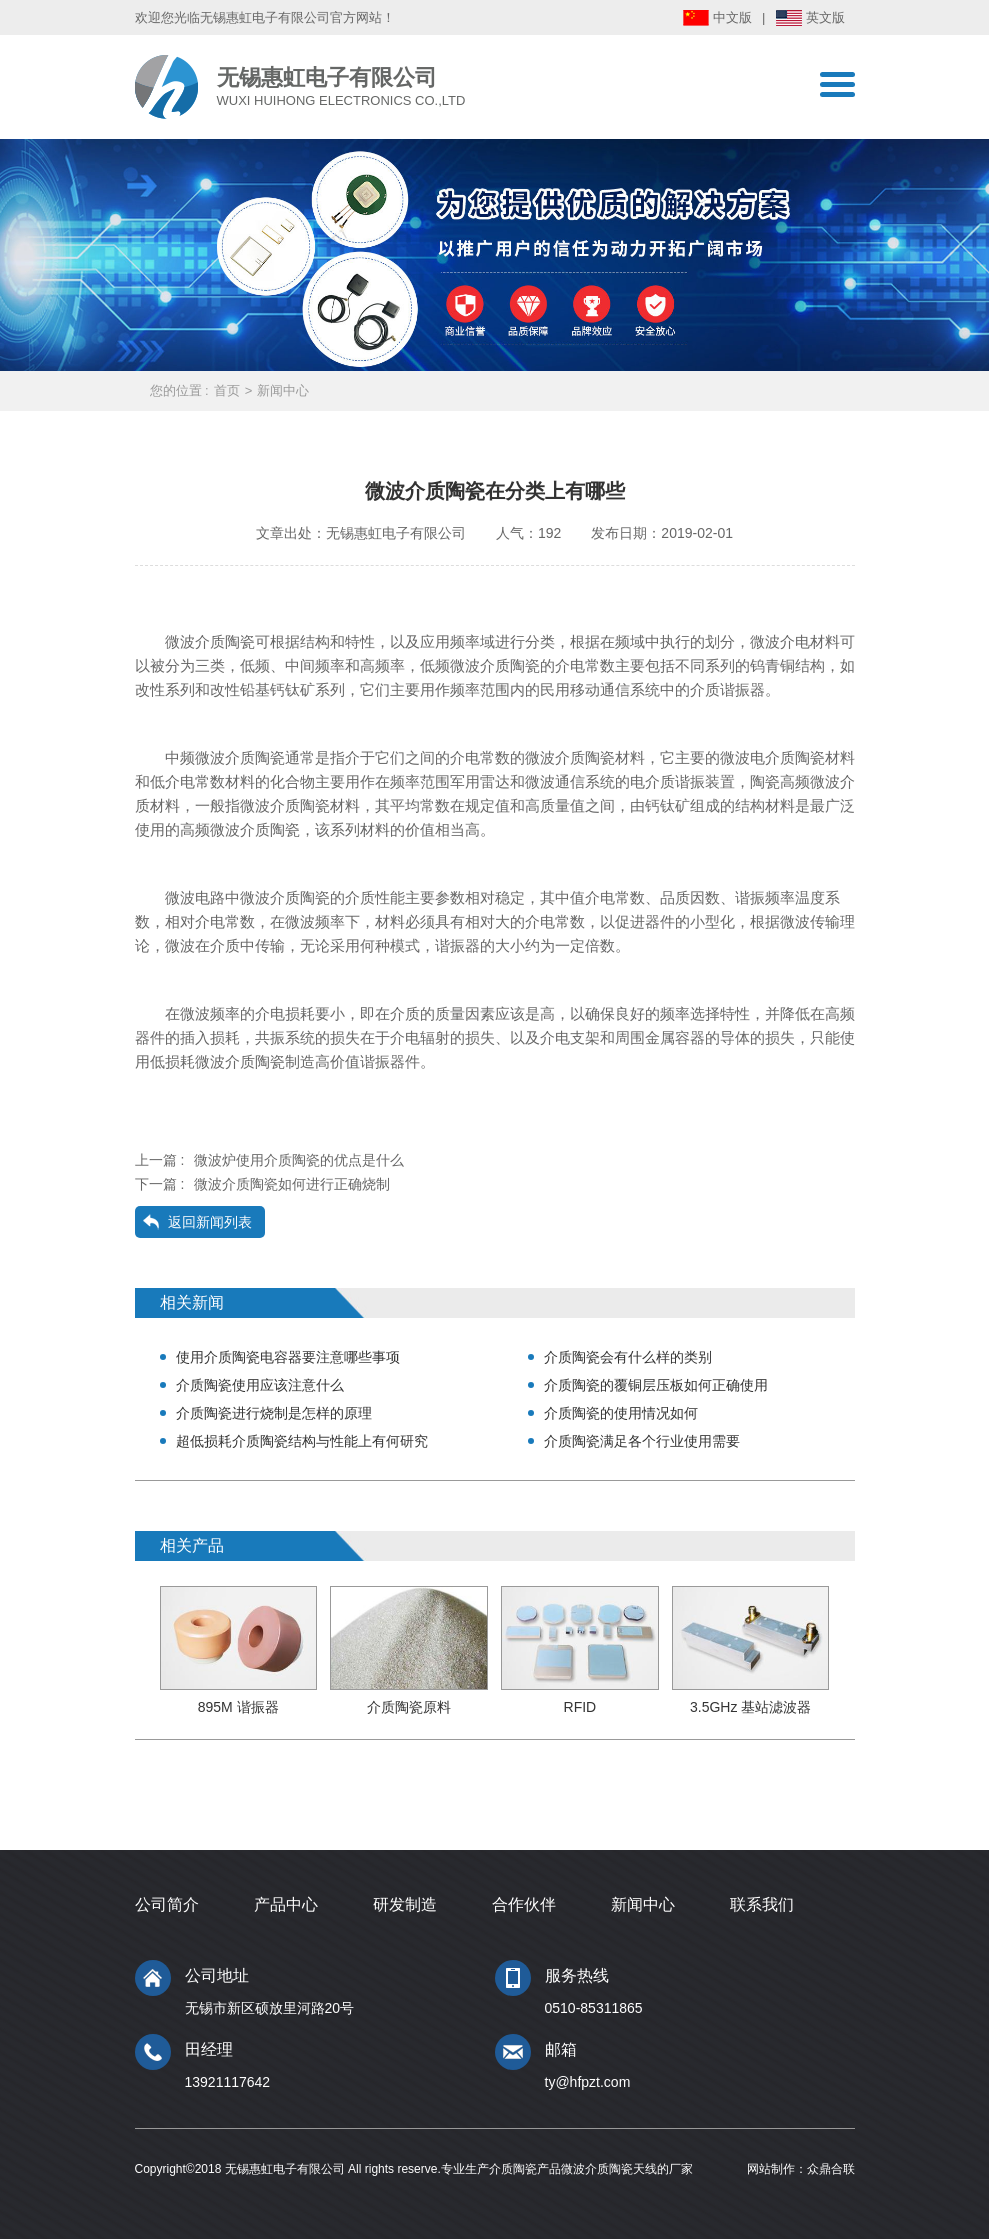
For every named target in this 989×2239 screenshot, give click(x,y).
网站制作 (771, 2169)
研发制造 (405, 1904)
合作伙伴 (524, 1904)
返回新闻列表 (210, 1222)
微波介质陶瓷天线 (609, 2169)
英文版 (825, 17)
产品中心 (286, 1904)
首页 (227, 390)
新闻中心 (283, 390)
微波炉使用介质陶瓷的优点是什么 (299, 1160)
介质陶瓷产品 (525, 2169)
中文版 (732, 17)
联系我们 (762, 1904)
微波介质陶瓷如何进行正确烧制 (292, 1184)
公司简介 (167, 1904)
